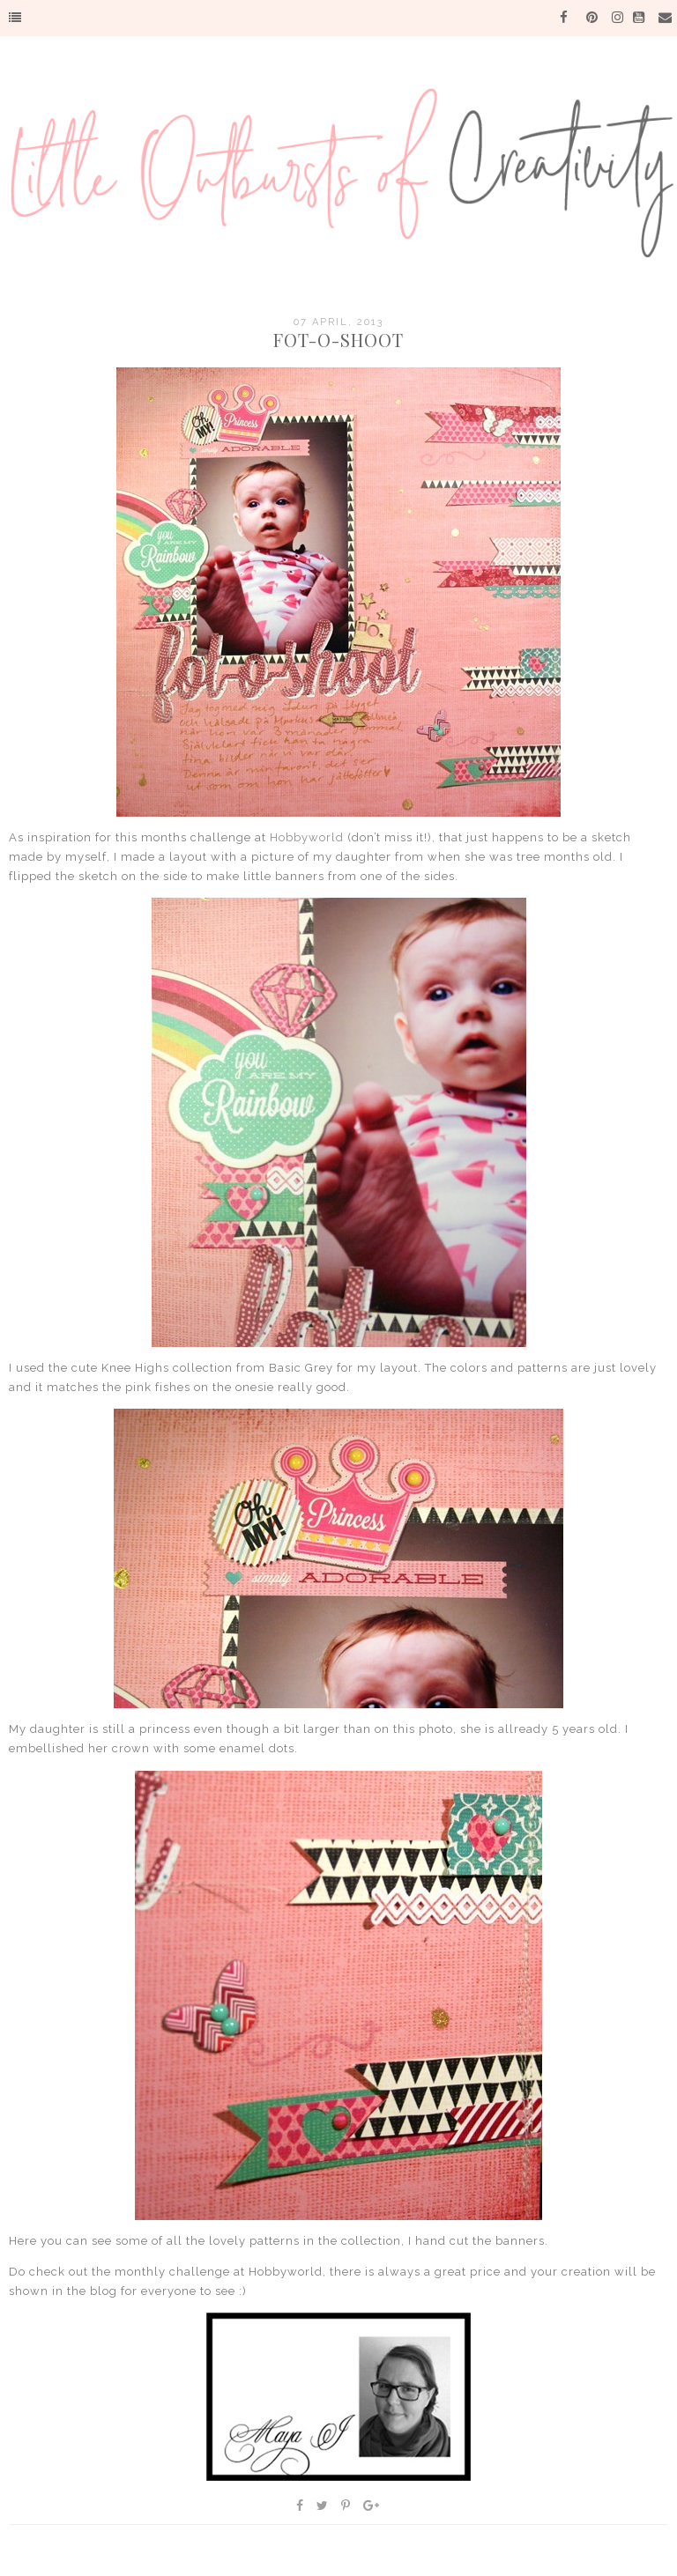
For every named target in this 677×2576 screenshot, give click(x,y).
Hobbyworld (307, 837)
